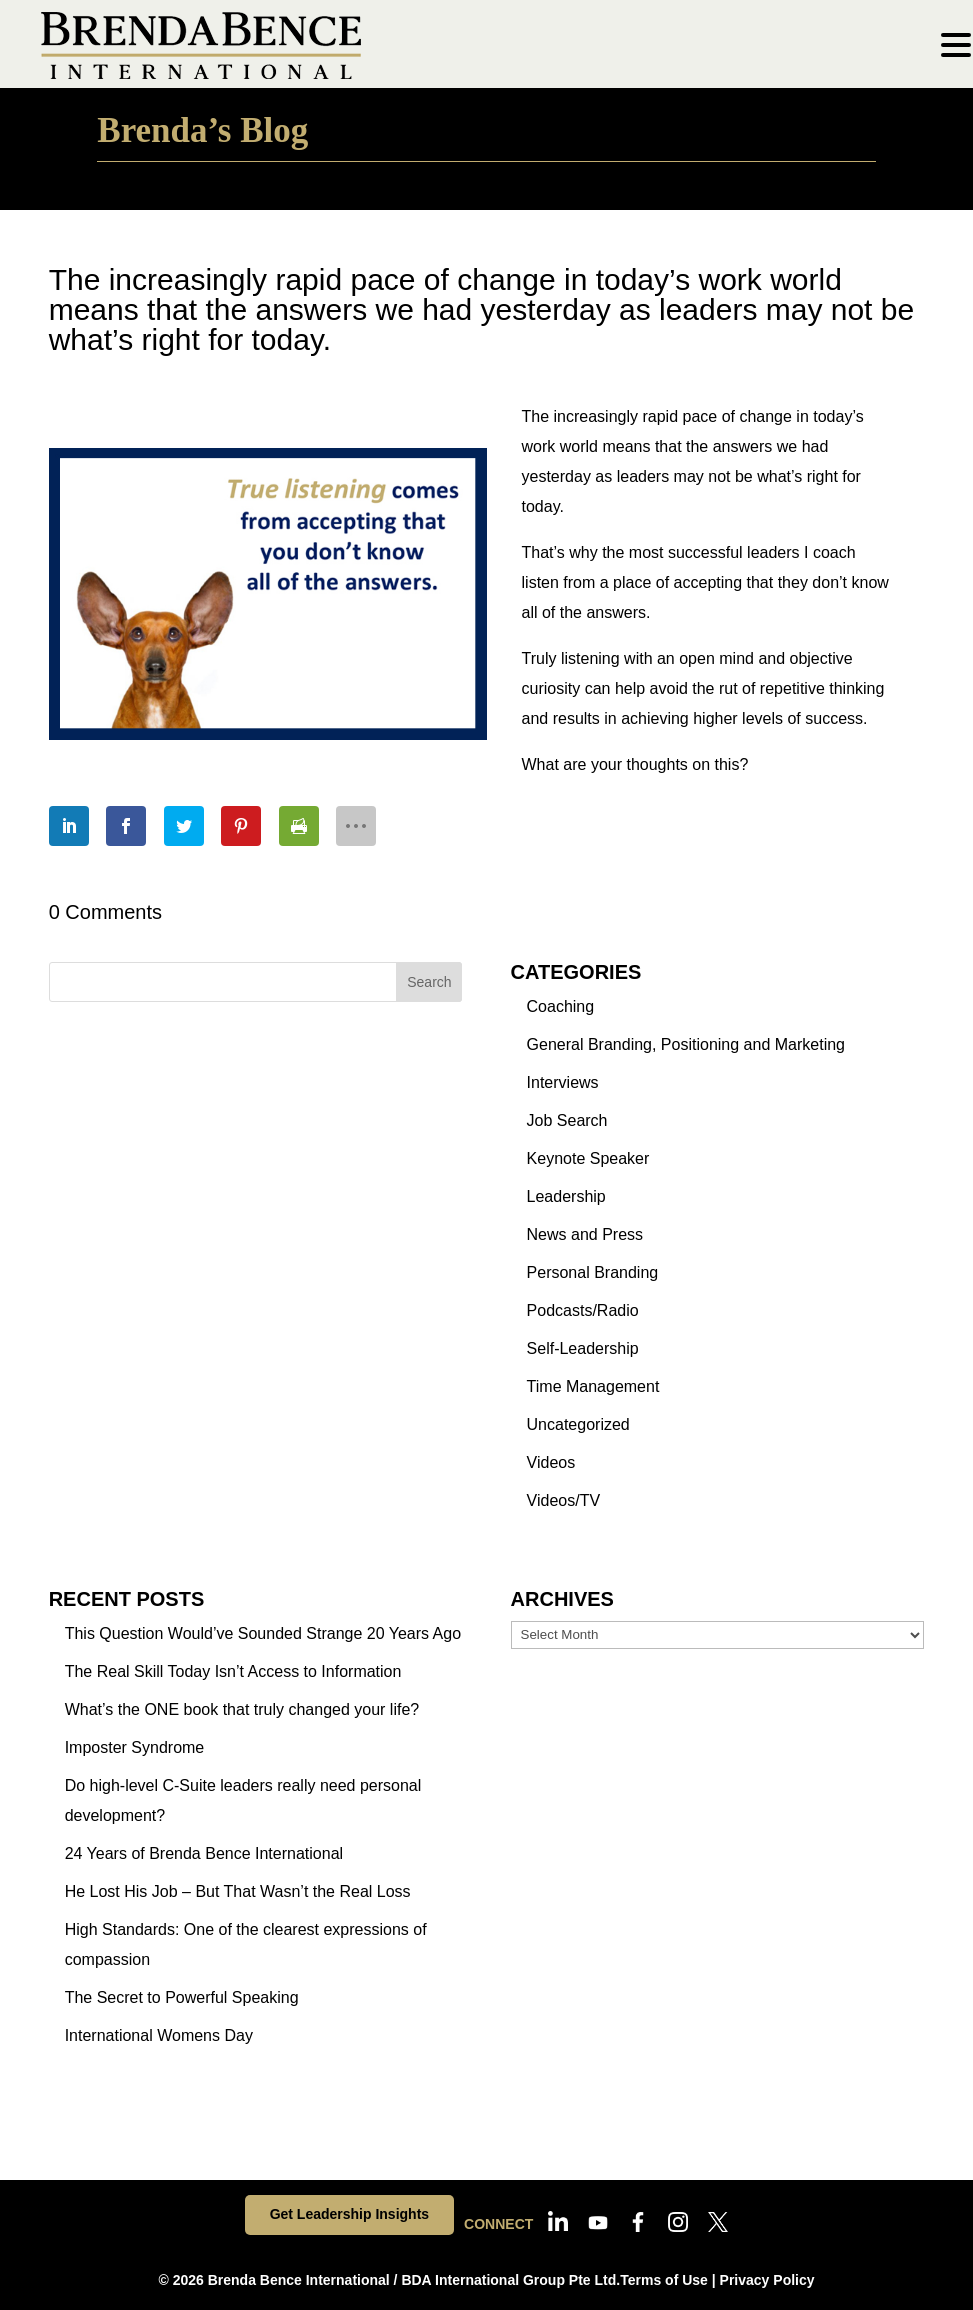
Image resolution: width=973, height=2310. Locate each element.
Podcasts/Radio (583, 1310)
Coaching (561, 1006)
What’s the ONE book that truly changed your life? (242, 1709)
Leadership (566, 1196)
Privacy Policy (767, 2280)
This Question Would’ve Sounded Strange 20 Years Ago (263, 1633)
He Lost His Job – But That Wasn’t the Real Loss (238, 1891)
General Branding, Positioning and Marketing (686, 1044)
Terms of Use (664, 2280)
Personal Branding (593, 1272)
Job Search (567, 1120)
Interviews (563, 1082)
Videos (551, 1462)
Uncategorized (578, 1424)
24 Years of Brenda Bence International (204, 1853)
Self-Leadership (583, 1348)
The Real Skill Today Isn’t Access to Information (233, 1671)
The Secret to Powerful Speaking (182, 1997)
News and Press (585, 1234)
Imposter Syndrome (135, 1747)
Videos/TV (564, 1500)
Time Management (593, 1386)
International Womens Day (159, 2035)
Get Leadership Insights (349, 2214)
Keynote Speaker (588, 1158)
